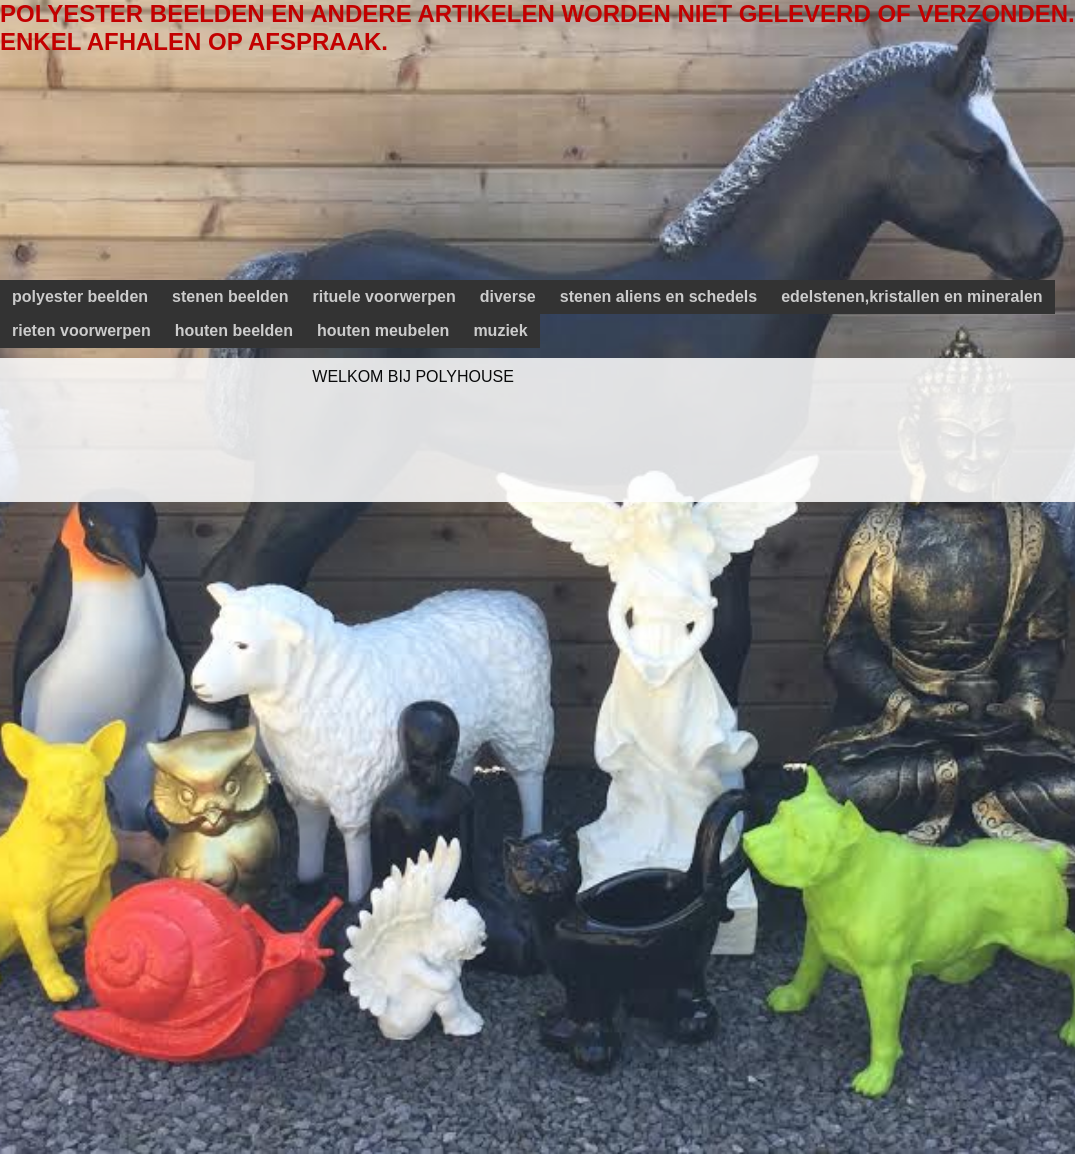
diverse (508, 296)
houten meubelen (383, 330)
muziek (500, 330)
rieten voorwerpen (81, 330)
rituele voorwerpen (384, 296)
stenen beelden (230, 296)
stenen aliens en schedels (658, 296)
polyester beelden (80, 296)
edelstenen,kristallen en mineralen (911, 296)
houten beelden (234, 330)
